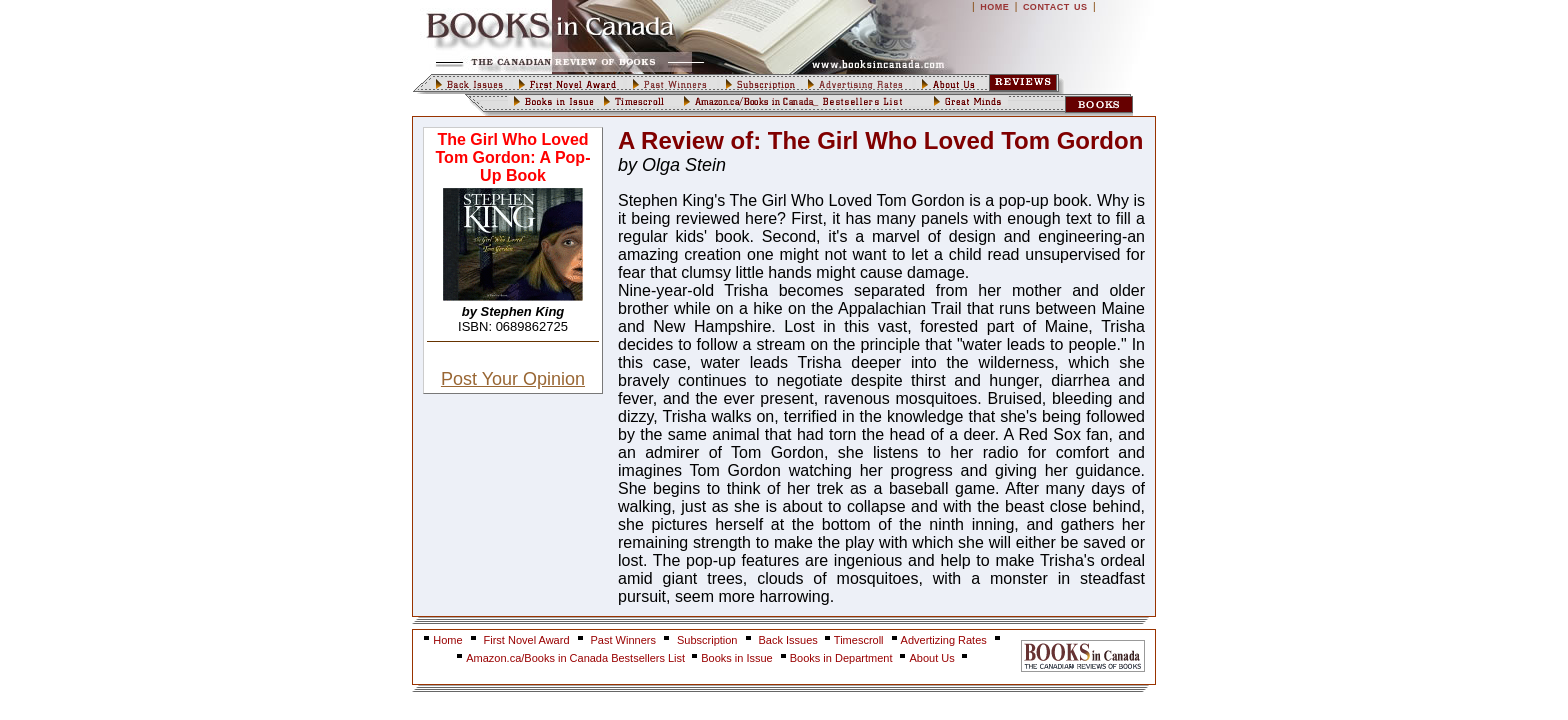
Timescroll (859, 640)
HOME (994, 7)
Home (447, 640)
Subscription (707, 640)
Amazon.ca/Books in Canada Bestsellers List (577, 658)
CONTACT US (1055, 7)
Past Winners (623, 640)
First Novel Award (527, 640)
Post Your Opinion (513, 379)
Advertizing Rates (944, 640)
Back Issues (790, 640)
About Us (933, 658)
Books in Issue (737, 658)
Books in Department (841, 658)
